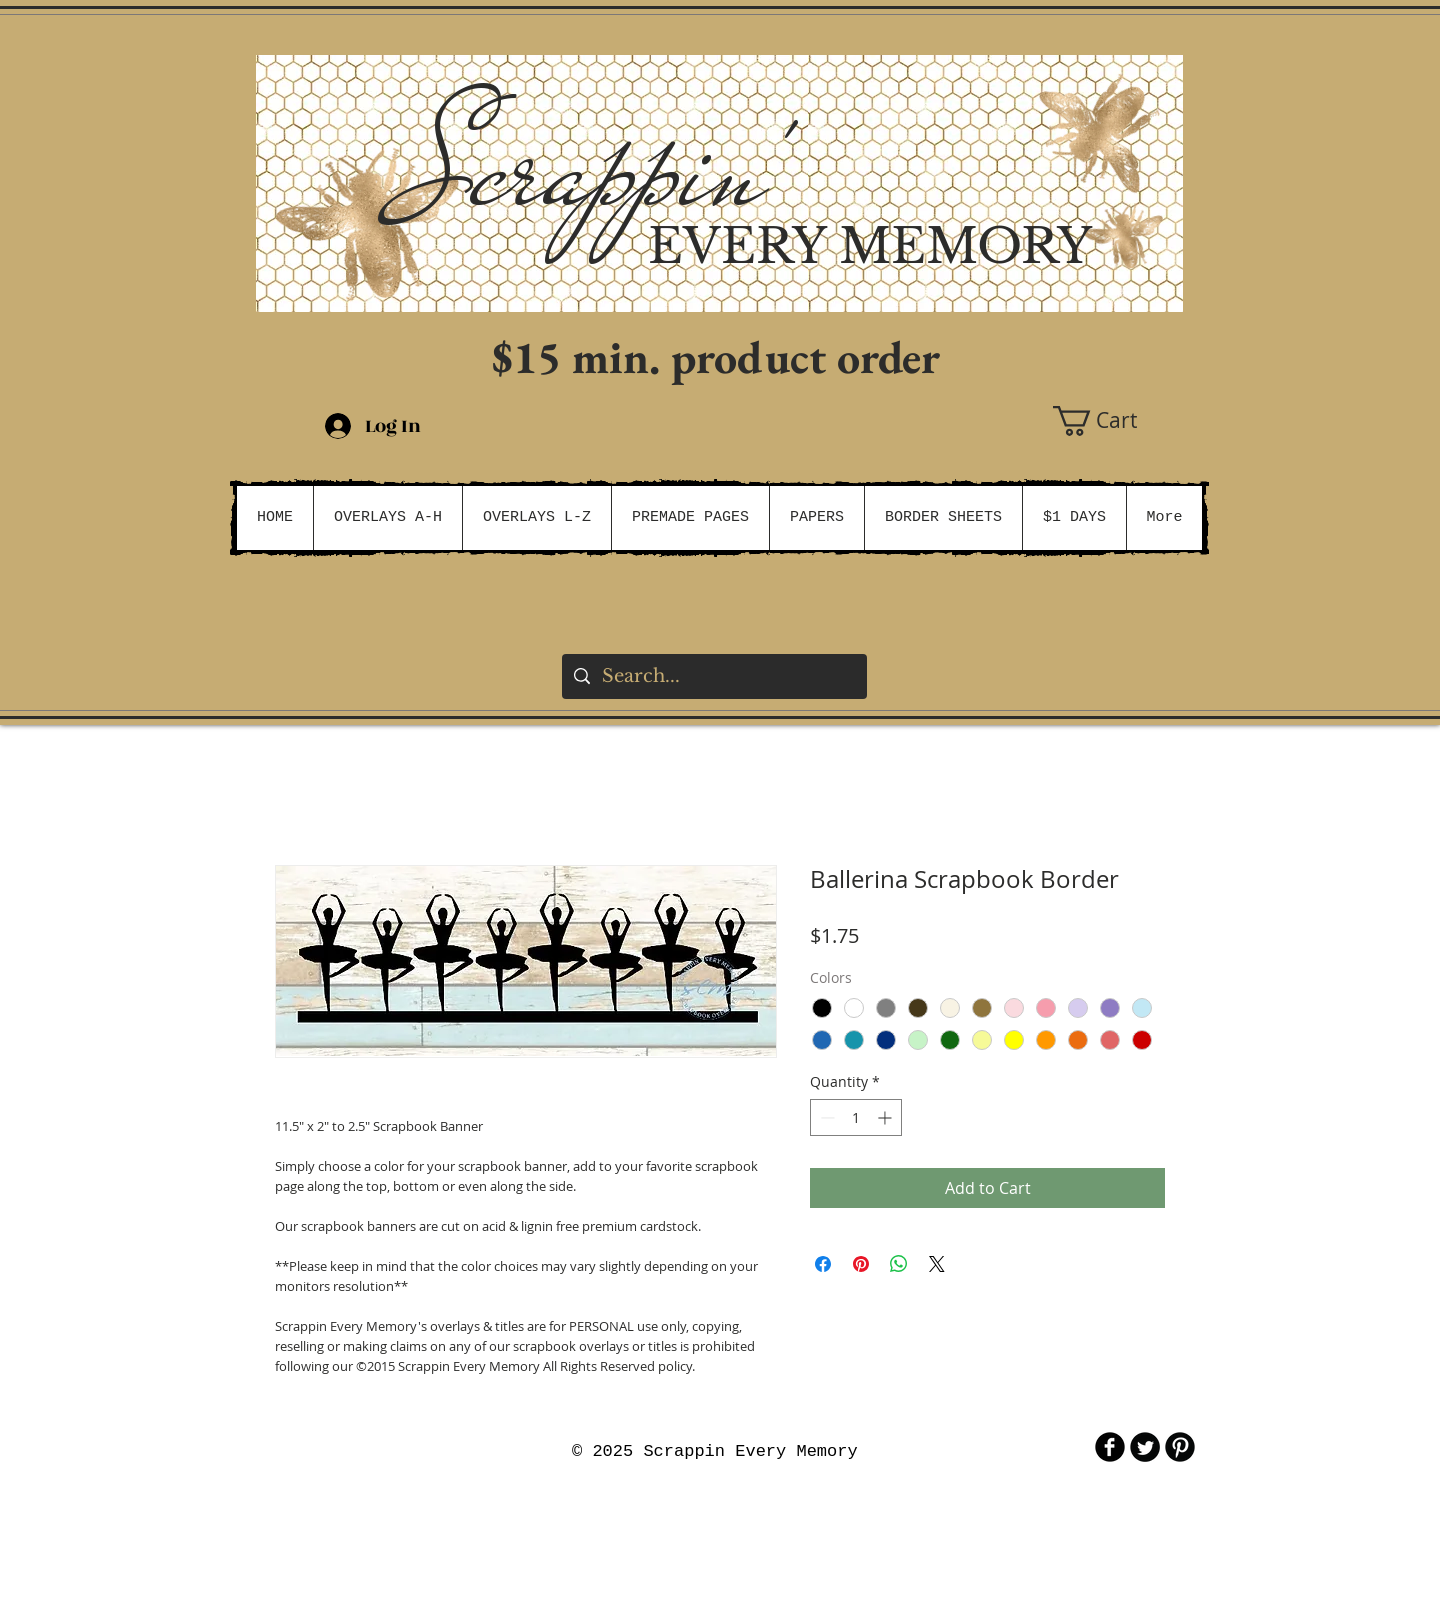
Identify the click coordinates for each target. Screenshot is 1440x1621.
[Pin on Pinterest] (861, 1264)
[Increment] (886, 1117)
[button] (1118, 421)
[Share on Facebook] (823, 1264)
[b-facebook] (1110, 1447)
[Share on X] (937, 1264)
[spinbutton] (856, 1117)
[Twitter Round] (1145, 1447)
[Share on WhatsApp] (899, 1264)
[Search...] (713, 676)
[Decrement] (825, 1117)
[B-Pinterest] (1180, 1447)
